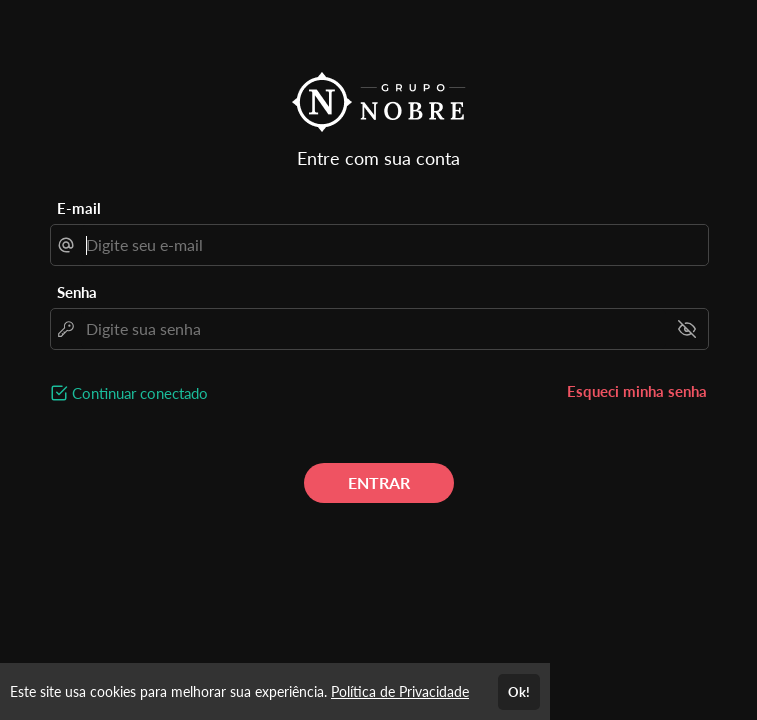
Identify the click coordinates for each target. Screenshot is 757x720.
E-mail (79, 208)
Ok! (519, 692)
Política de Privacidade (400, 691)
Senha (77, 292)
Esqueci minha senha (637, 391)
